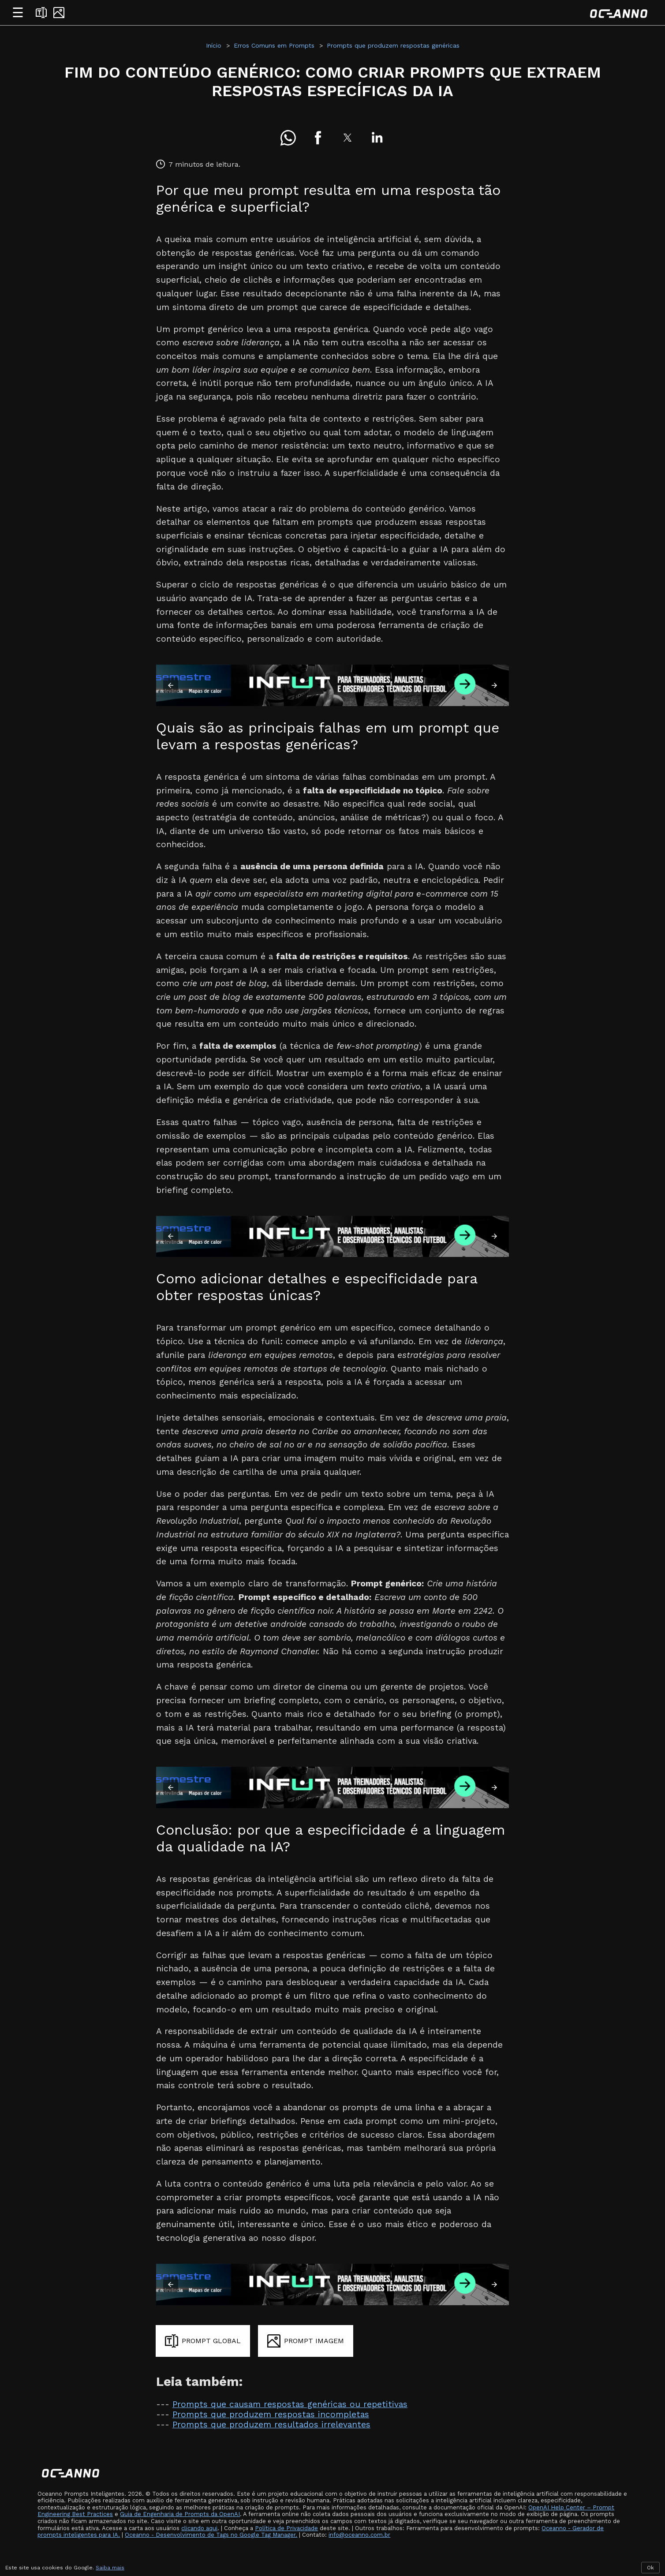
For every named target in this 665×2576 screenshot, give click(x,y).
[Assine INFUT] (332, 685)
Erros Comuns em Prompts (274, 45)
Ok (650, 2568)
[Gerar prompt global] (203, 2341)
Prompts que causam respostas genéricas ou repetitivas (289, 2404)
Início (213, 45)
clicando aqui (199, 2528)
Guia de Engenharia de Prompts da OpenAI (180, 2514)
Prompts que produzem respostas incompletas (270, 2414)
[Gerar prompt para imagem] (305, 2341)
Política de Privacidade (286, 2528)
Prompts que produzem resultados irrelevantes (271, 2424)
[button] (288, 137)
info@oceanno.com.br (359, 2534)
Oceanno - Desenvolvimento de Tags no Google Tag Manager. (211, 2534)
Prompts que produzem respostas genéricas (393, 45)
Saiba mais (110, 2568)
